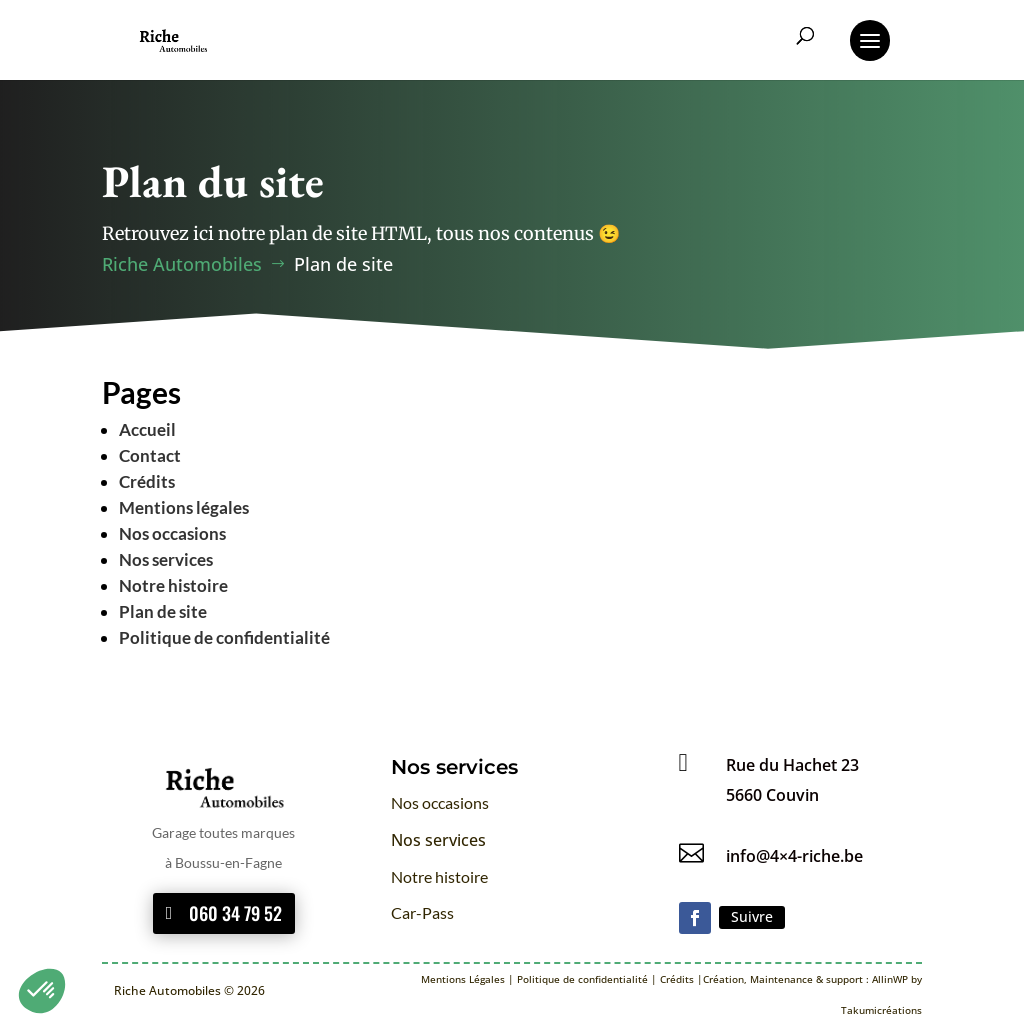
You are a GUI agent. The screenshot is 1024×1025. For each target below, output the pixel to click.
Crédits (147, 481)
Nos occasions (172, 533)
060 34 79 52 (235, 913)
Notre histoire (173, 585)
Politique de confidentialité (224, 637)
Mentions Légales (463, 979)
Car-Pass (422, 912)
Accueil (147, 429)
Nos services (166, 559)
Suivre (752, 916)
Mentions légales (184, 507)
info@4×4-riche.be (794, 856)
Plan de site (163, 611)
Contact (150, 455)
